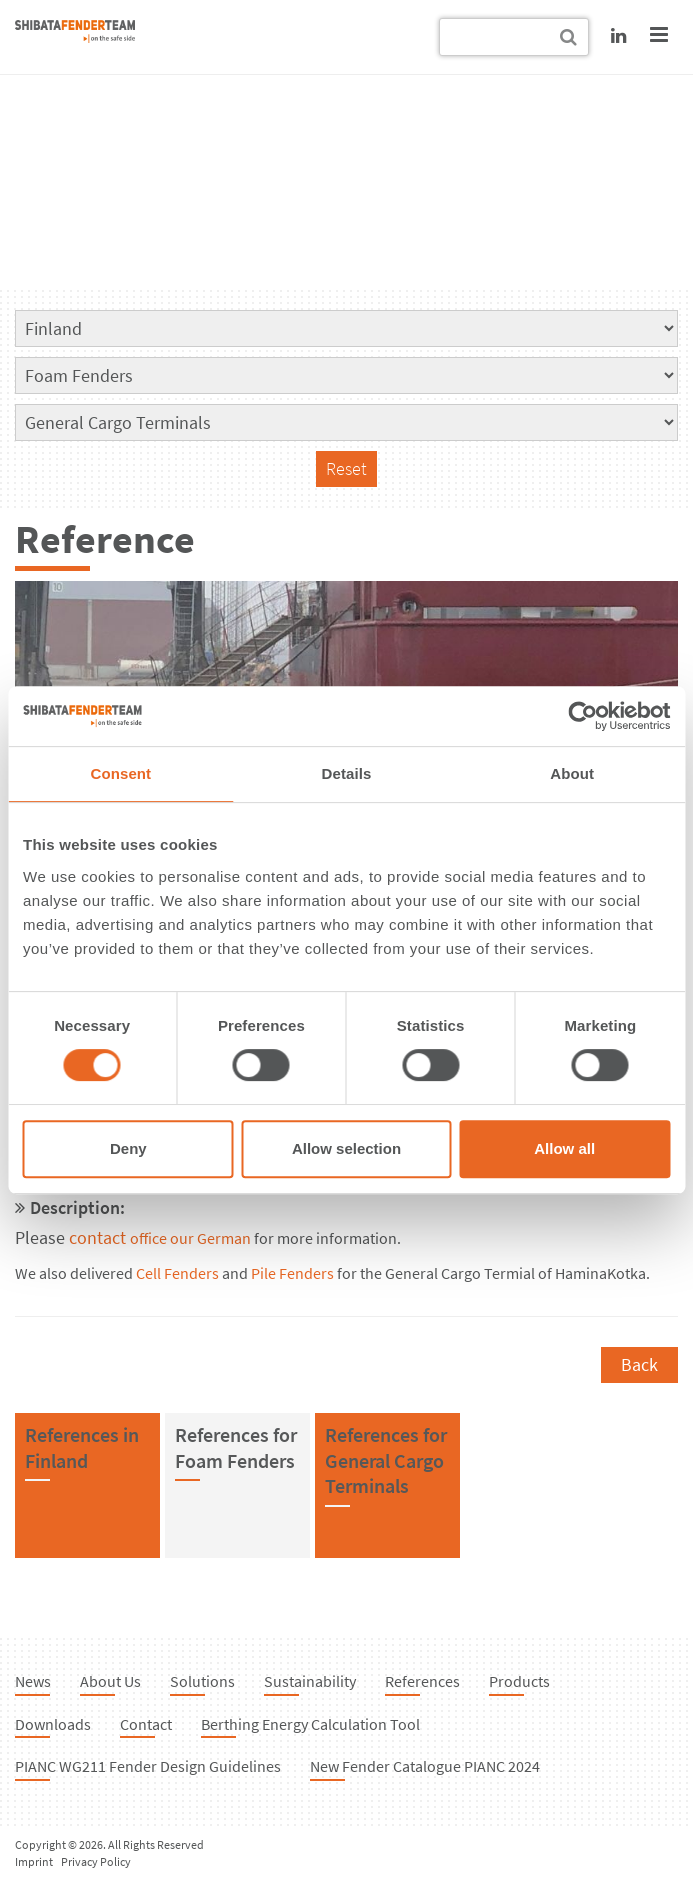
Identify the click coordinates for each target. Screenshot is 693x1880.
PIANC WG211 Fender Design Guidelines (148, 1766)
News (33, 1681)
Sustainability (310, 1681)
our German (210, 1238)
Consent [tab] (120, 773)
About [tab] (572, 773)
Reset (346, 468)
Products (519, 1681)
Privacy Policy (96, 1861)
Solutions (202, 1681)
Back (639, 1364)
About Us (110, 1681)
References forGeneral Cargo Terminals (386, 1460)
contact (119, 1237)
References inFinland (82, 1447)
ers (208, 1273)
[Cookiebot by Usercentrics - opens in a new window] (582, 716)
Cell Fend (165, 1273)
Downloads (53, 1724)
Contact (146, 1724)
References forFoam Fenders (236, 1447)
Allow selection (346, 1148)
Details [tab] (347, 773)
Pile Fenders (292, 1273)
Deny (128, 1148)
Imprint (34, 1861)
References (422, 1681)
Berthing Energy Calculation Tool (310, 1724)
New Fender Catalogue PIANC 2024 (425, 1766)
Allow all (564, 1148)
